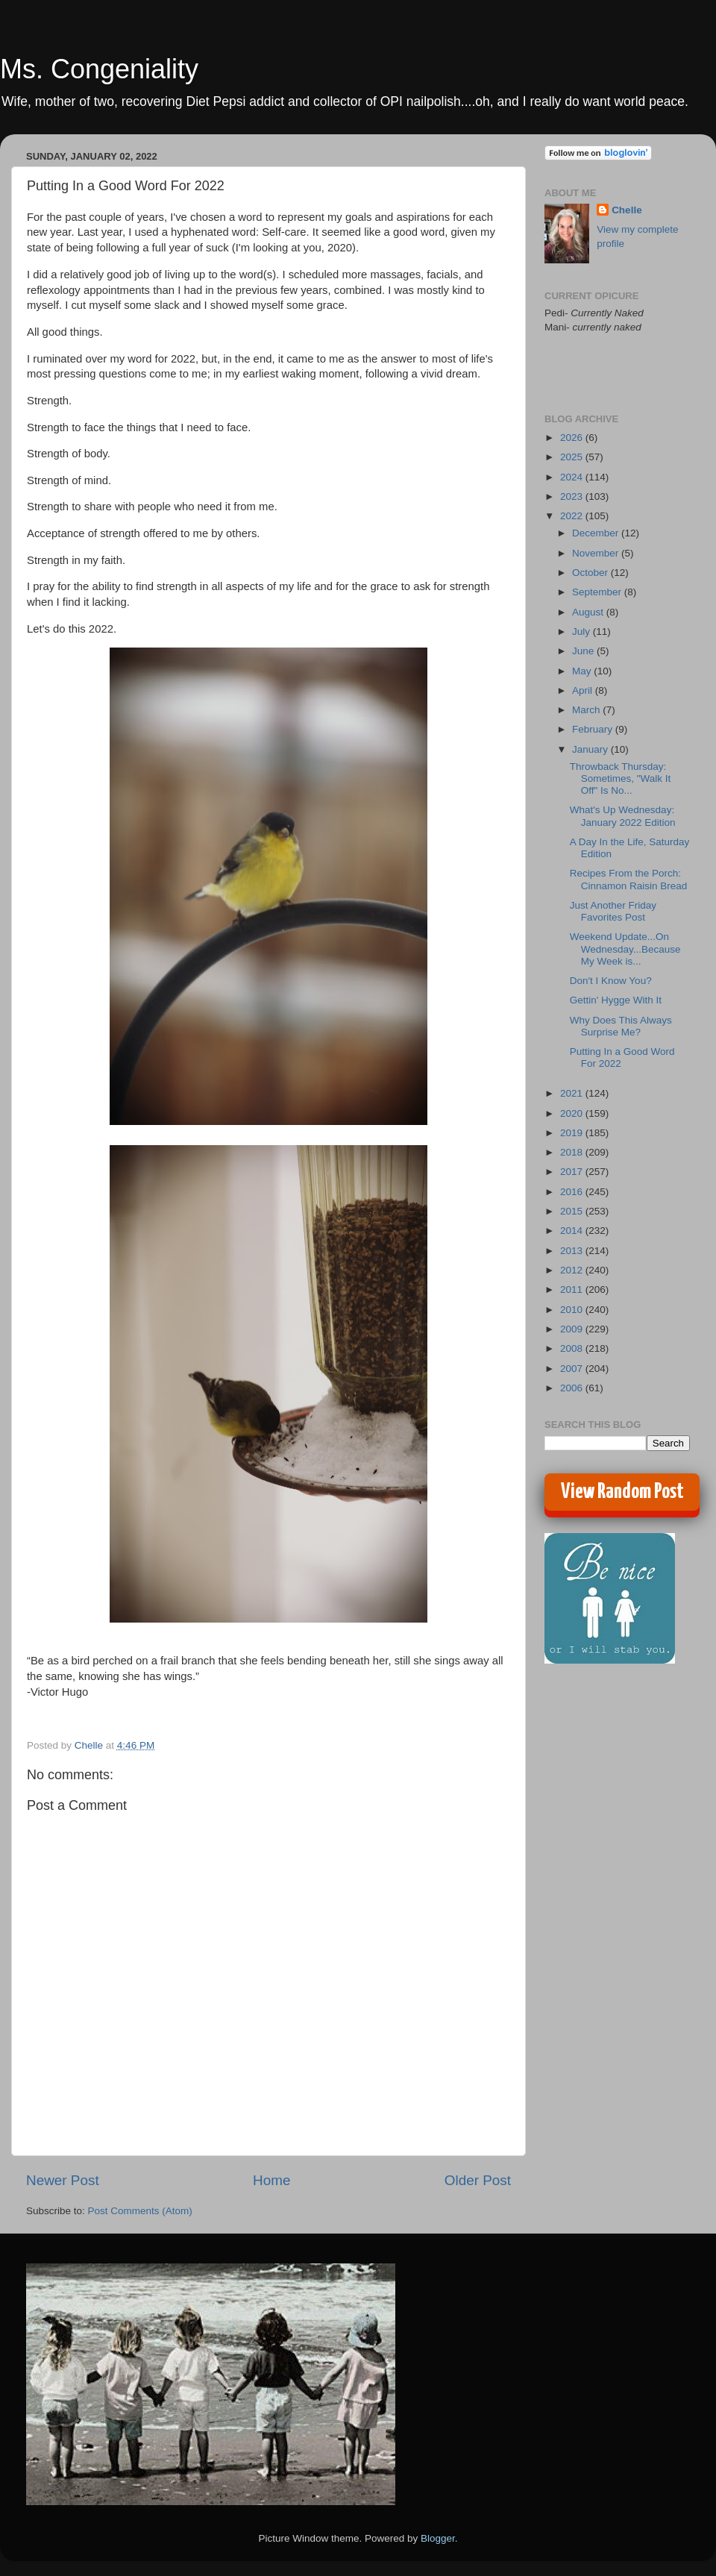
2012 (572, 1270)
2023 (572, 496)
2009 (572, 1329)
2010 (572, 1309)
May (583, 671)
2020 (572, 1113)
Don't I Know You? (611, 980)
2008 (572, 1348)
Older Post (478, 2180)
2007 (572, 1368)
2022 (572, 515)
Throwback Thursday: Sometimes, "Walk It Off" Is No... (620, 778)
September (598, 592)
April (583, 690)
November (596, 553)
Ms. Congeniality (99, 69)
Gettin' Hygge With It (616, 1000)
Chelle (627, 210)
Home (271, 2180)
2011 (572, 1289)
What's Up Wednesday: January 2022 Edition (623, 815)
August (589, 612)
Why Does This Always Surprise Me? (621, 1026)
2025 (572, 457)
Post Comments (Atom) (140, 2210)
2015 (572, 1211)
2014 (572, 1230)
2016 (572, 1191)
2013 (572, 1250)
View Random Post (622, 1492)
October (591, 572)
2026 (572, 437)
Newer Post (62, 2180)
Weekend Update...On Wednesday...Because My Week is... (625, 948)
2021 (572, 1093)
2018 (572, 1152)
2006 (572, 1388)
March (587, 709)
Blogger (438, 2538)
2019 (572, 1132)
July (582, 631)
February (593, 729)
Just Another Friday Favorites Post (613, 911)
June (584, 650)
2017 (572, 1171)
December (596, 533)
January (591, 749)
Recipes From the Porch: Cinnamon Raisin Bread (629, 879)
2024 (572, 477)
